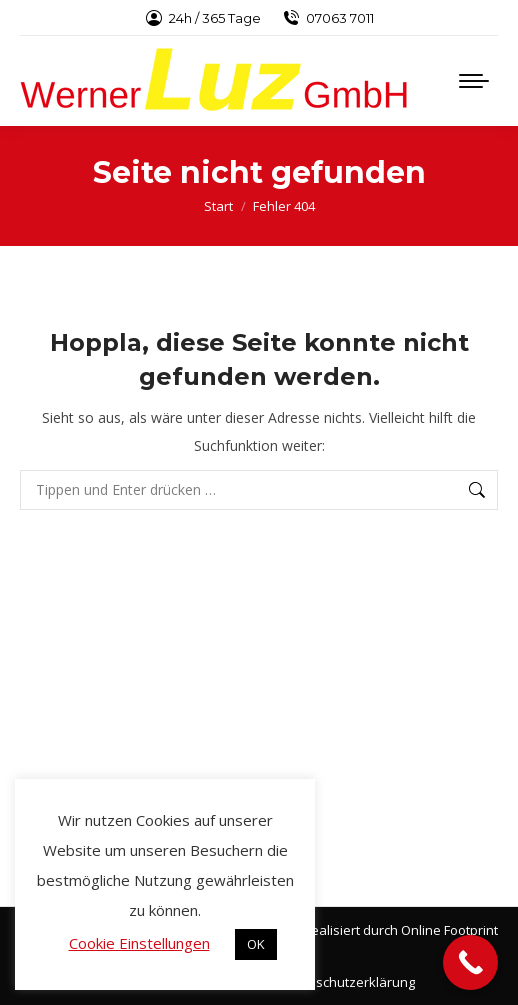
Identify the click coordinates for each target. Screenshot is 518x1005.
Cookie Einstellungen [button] (139, 943)
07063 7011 (327, 18)
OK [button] (256, 944)
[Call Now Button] (470, 962)
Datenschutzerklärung (347, 982)
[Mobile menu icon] (474, 81)
